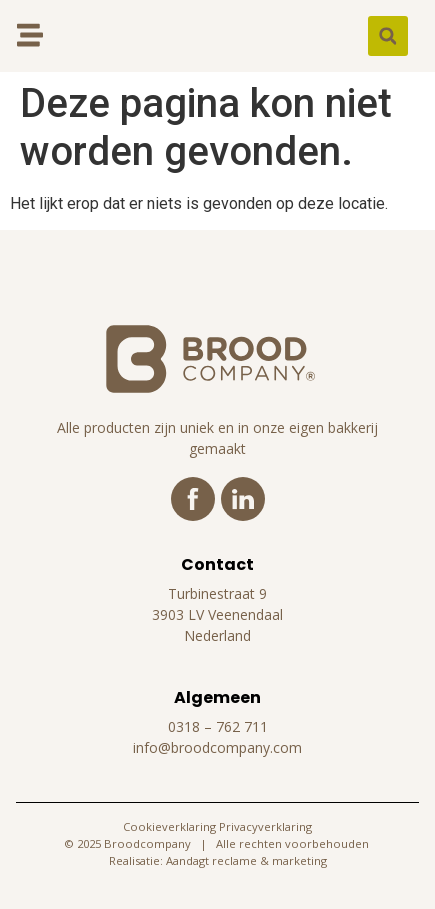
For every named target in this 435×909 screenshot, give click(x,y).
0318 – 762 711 (218, 726)
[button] (388, 36)
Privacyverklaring (265, 826)
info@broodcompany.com (217, 747)
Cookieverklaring (169, 826)
